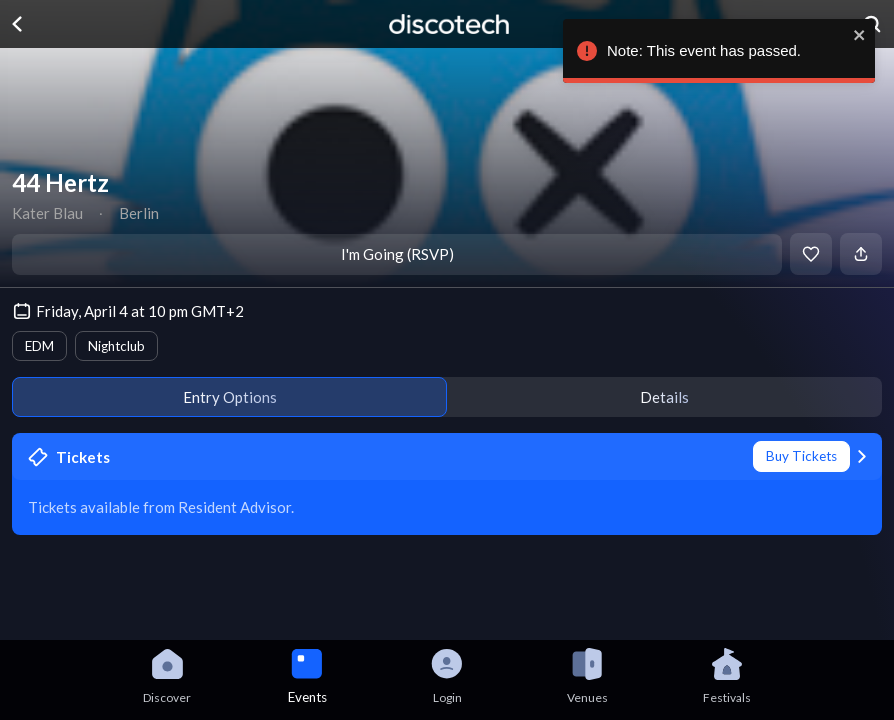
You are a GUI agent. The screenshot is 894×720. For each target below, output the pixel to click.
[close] (864, 35)
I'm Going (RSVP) (397, 254)
